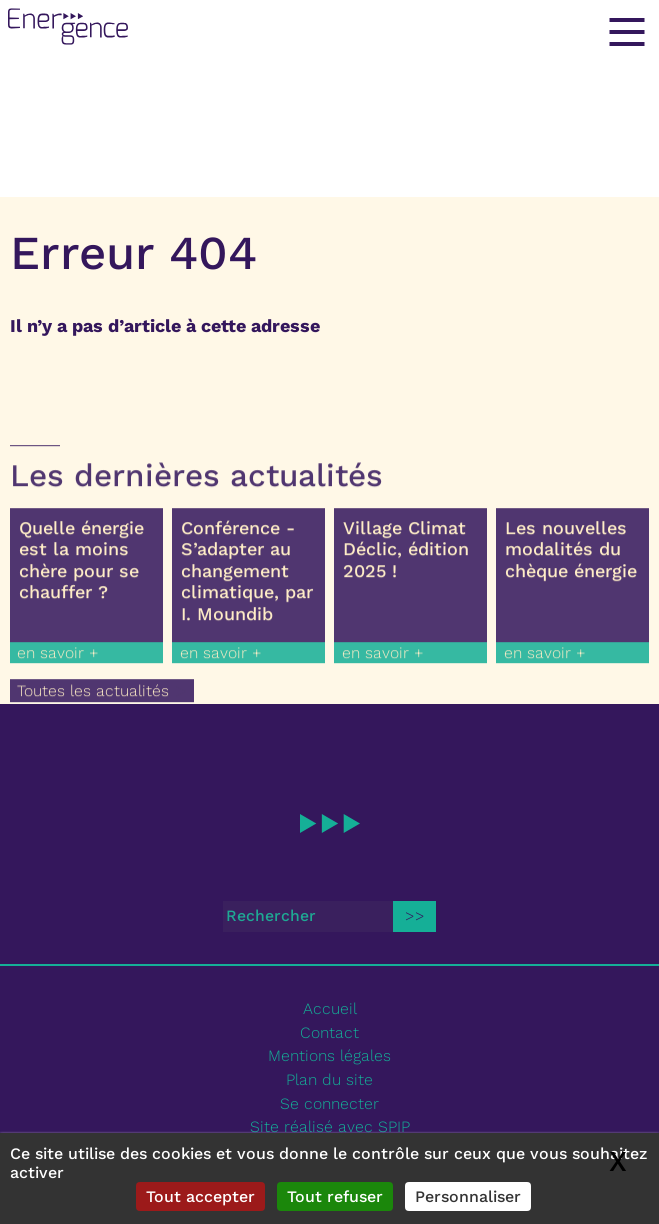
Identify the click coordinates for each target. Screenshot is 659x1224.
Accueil (330, 1008)
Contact (329, 1032)
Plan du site (329, 1079)
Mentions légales (329, 1055)
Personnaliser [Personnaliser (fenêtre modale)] (468, 1196)
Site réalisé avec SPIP (330, 1126)
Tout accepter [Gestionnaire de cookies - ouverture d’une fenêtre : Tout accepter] (200, 1196)
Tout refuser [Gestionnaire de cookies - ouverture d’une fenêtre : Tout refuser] (335, 1196)
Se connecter (329, 1103)
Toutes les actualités (93, 697)
